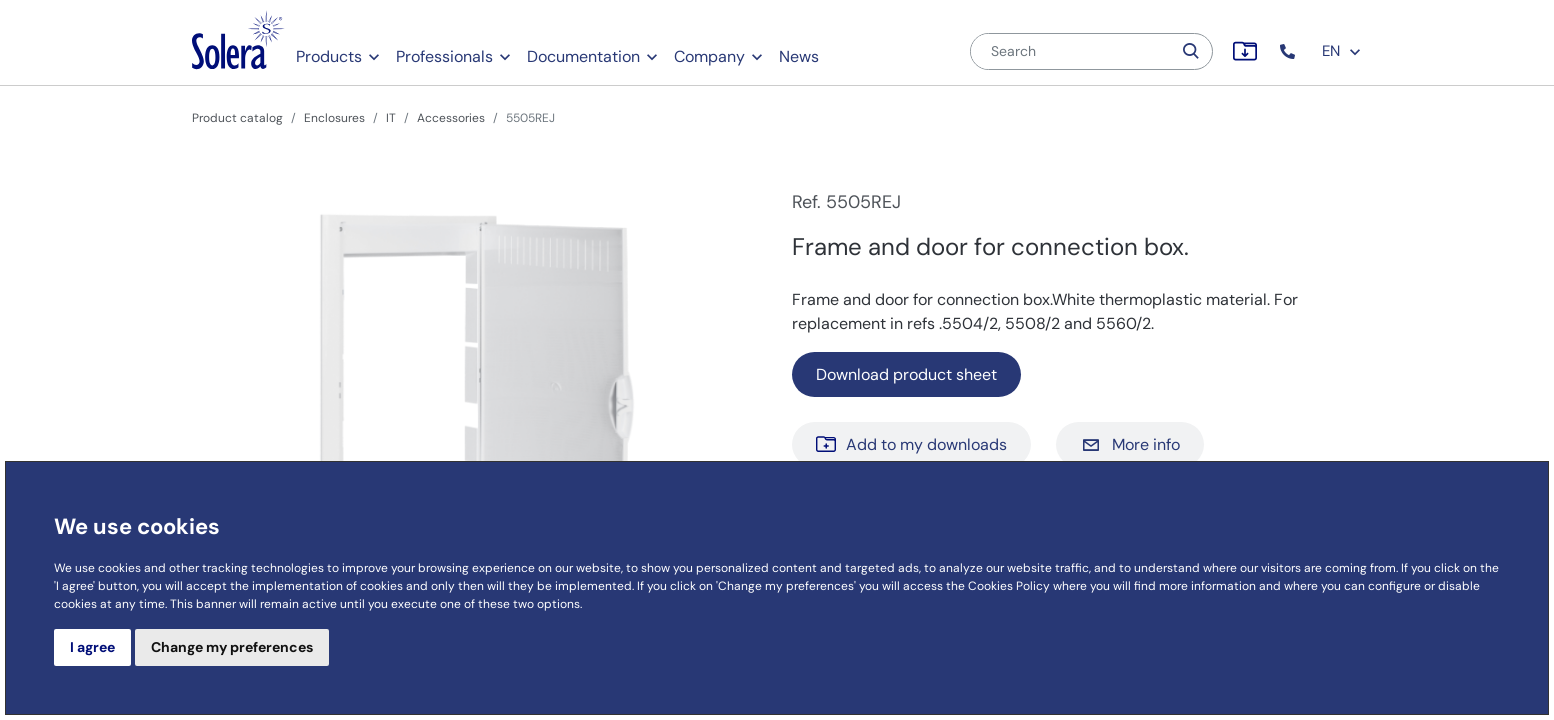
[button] (1289, 51)
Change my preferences (232, 647)
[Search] (1071, 51)
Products (329, 56)
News (799, 56)
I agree (92, 647)
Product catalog (237, 118)
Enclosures (334, 118)
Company (709, 56)
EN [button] (1342, 51)
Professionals (444, 56)
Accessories (451, 118)
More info (1130, 444)
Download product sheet (906, 374)
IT (391, 118)
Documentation (583, 56)
